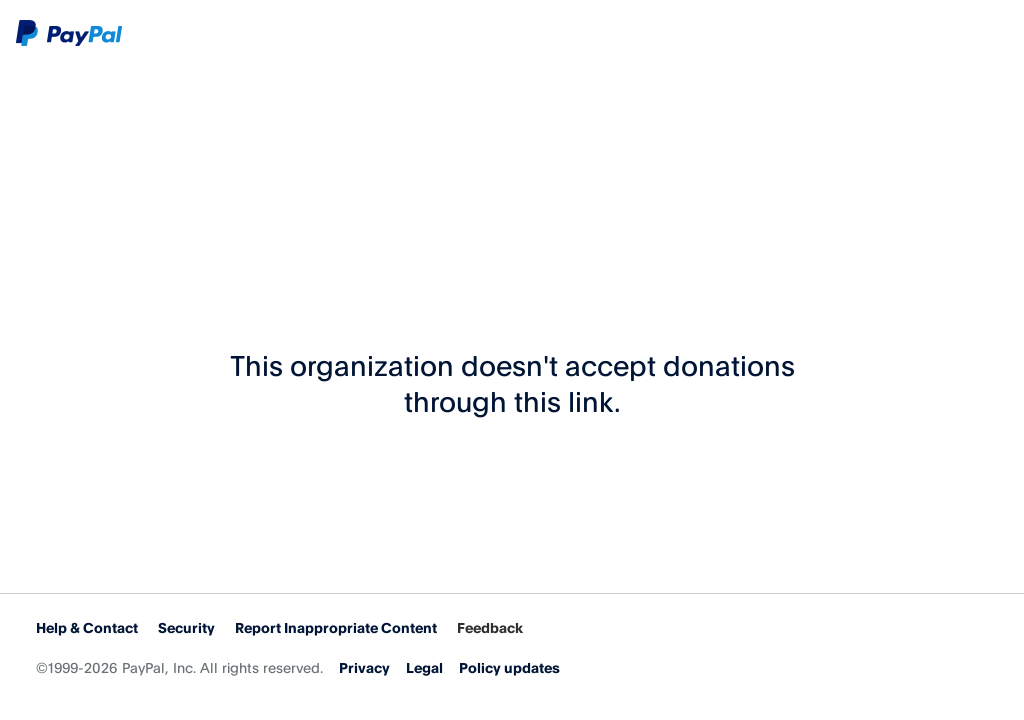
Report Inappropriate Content (336, 627)
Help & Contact (87, 627)
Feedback (490, 627)
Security (186, 627)
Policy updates (509, 667)
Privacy (364, 667)
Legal (424, 667)
